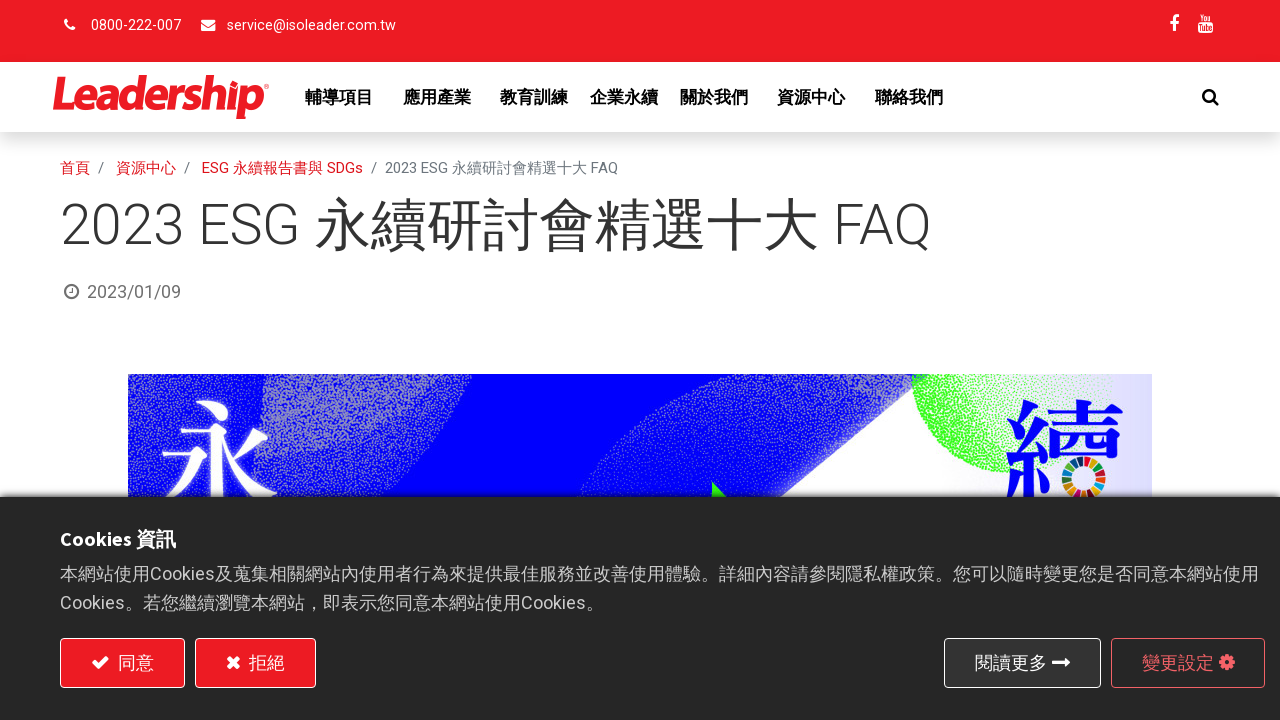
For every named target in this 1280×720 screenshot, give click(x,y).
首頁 (75, 168)
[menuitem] (541, 97)
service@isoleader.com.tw (311, 25)
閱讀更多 (1011, 662)
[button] (1203, 97)
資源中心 (146, 168)
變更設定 (1178, 662)
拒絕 (265, 662)
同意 (134, 662)
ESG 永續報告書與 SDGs (282, 168)
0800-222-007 (136, 25)
